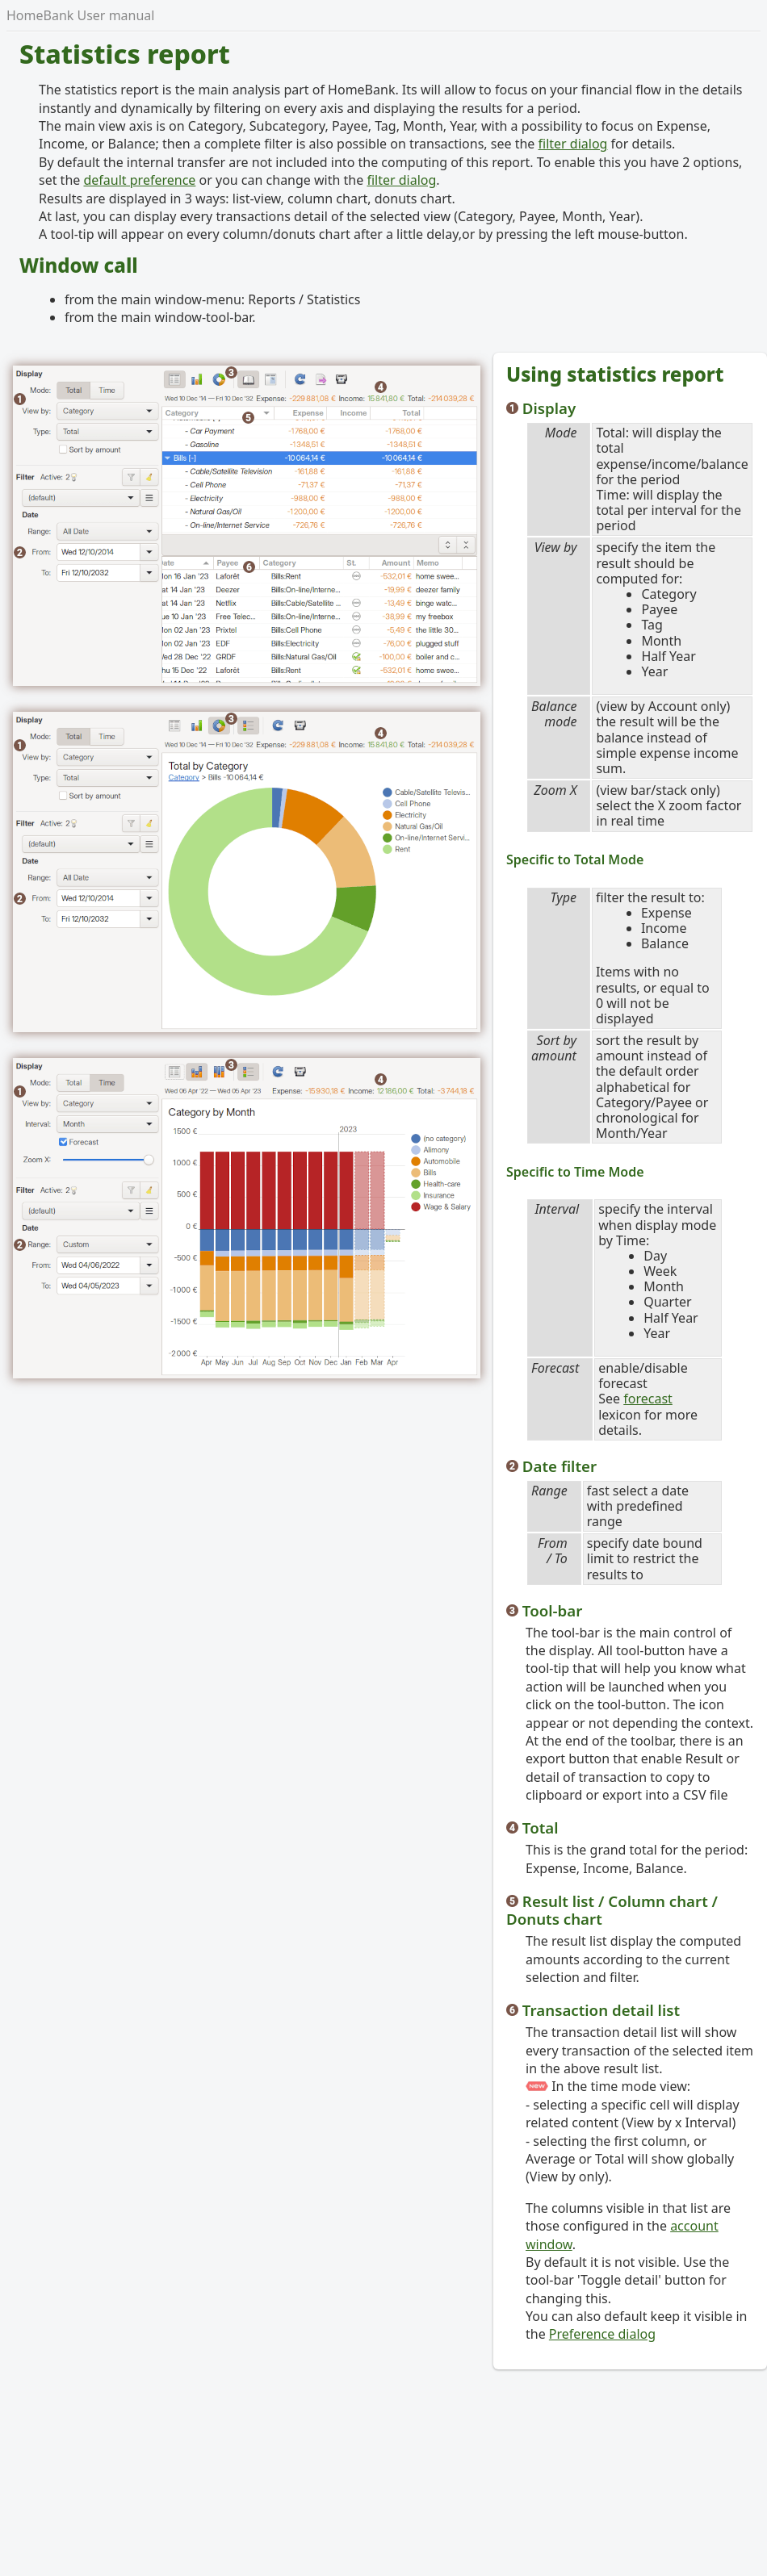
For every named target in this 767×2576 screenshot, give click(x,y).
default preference (139, 180)
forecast (648, 1398)
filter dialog (573, 144)
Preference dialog (602, 2334)
